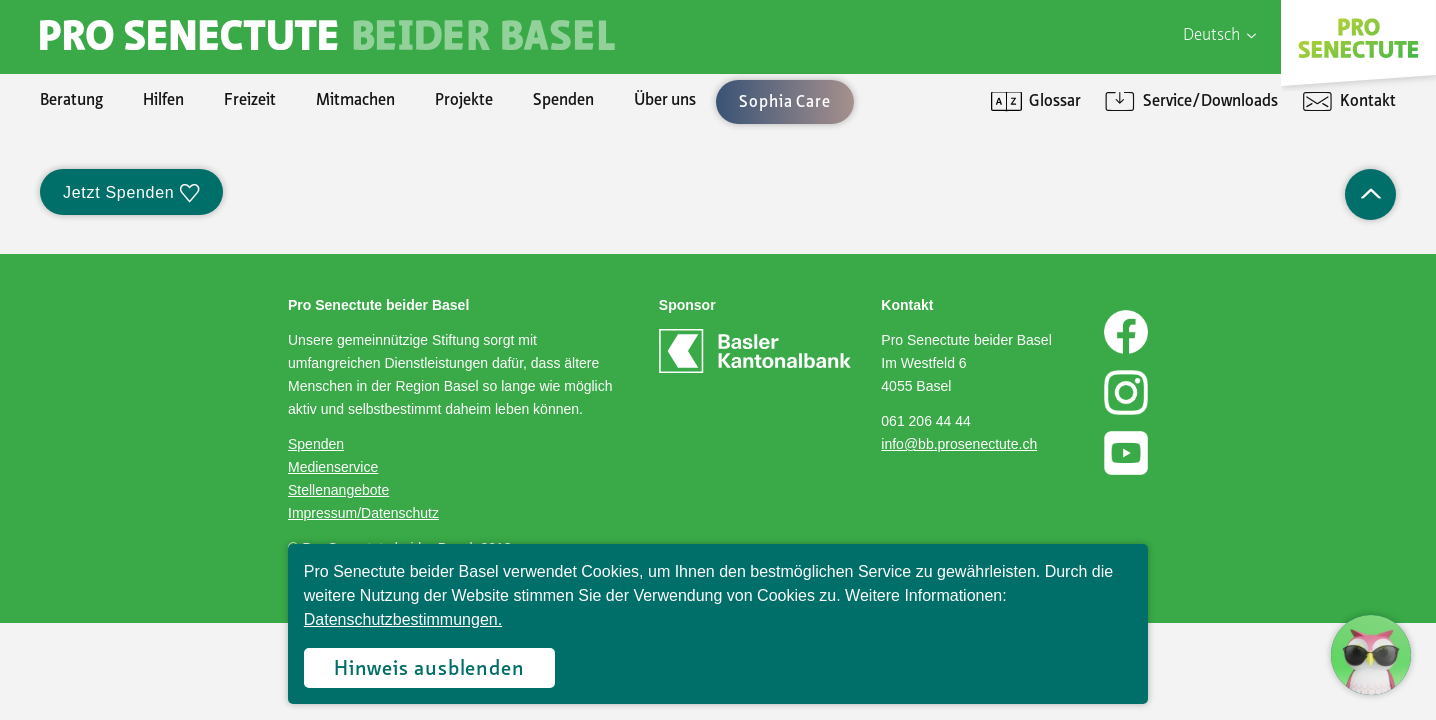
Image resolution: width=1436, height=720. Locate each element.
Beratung (71, 101)
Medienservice (333, 467)
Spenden (563, 101)
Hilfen (163, 101)
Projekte (464, 101)
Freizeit (250, 101)
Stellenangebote (338, 490)
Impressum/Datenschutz (363, 513)
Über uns (665, 101)
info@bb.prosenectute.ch (959, 444)
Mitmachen (355, 101)
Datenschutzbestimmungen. (403, 619)
